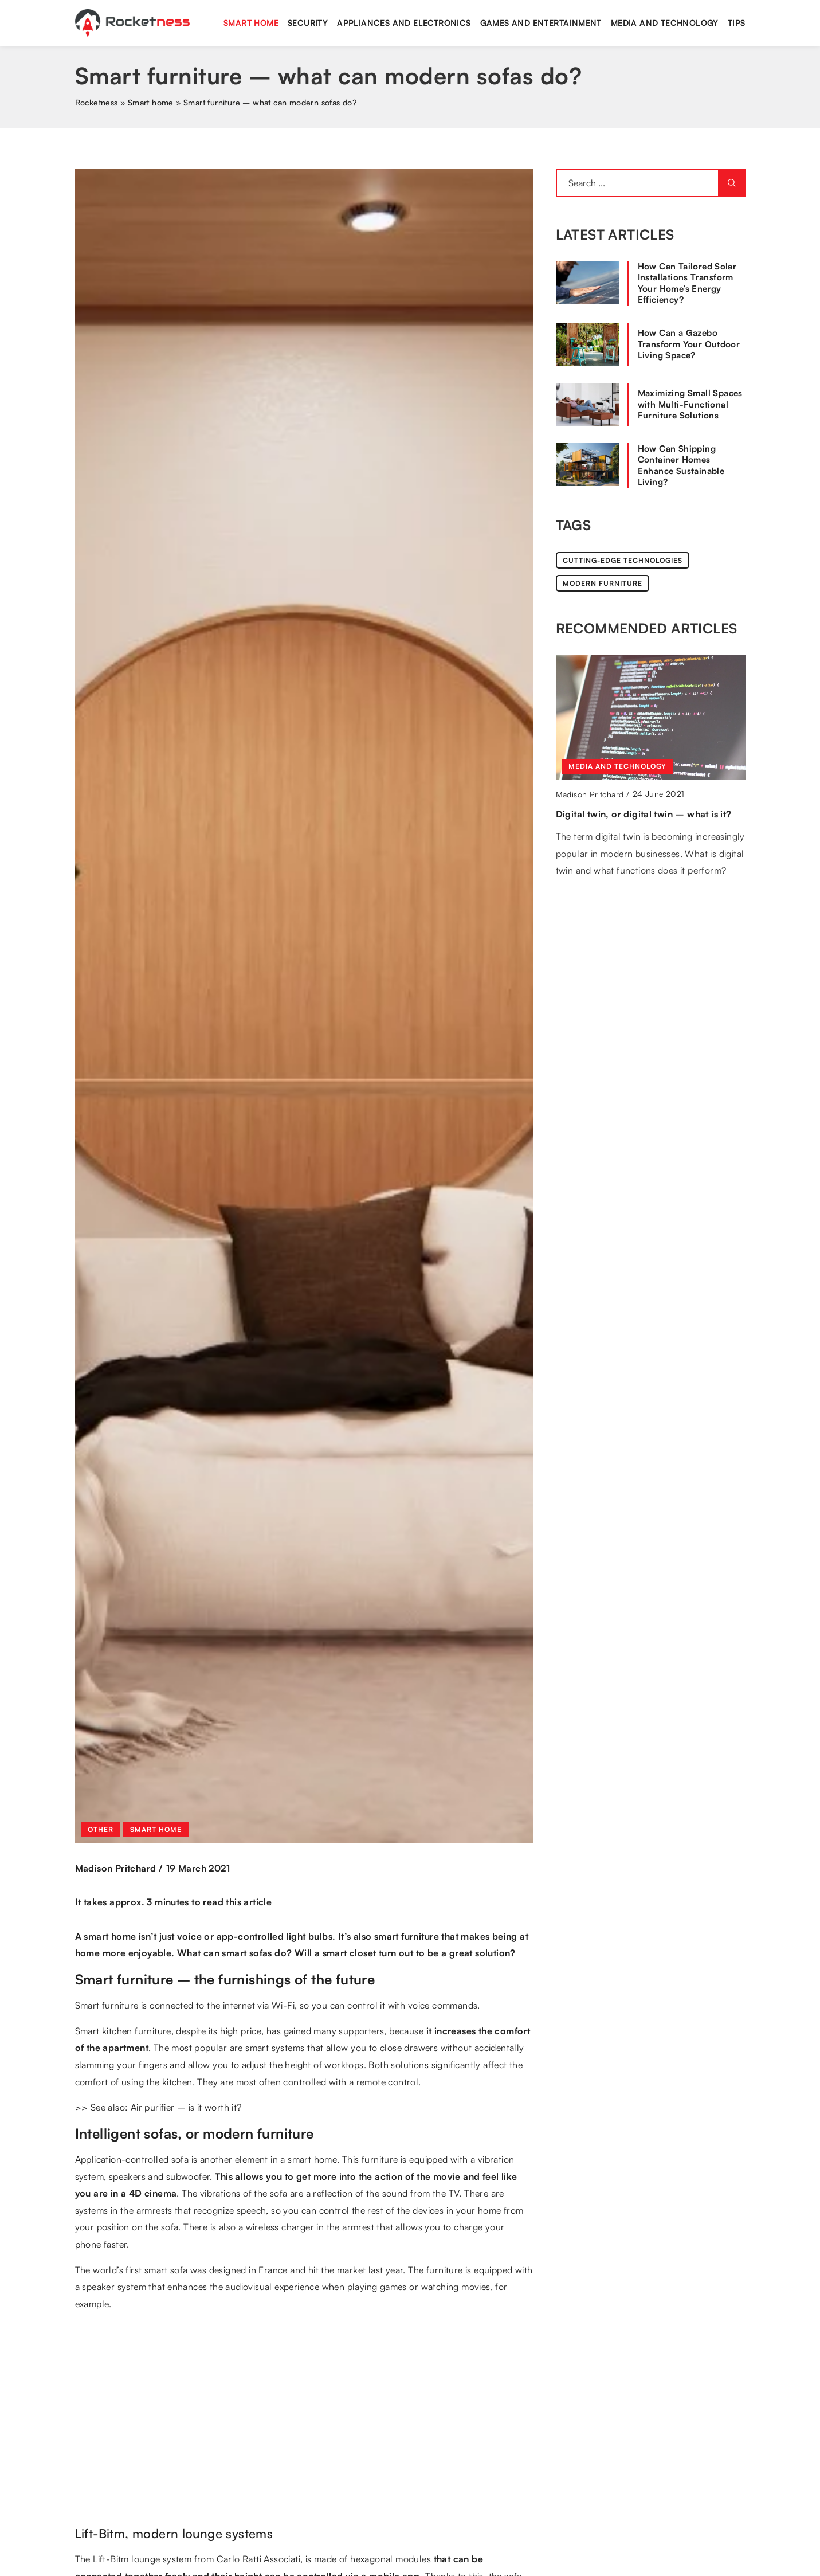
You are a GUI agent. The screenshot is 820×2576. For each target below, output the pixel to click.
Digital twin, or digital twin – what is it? (644, 814)
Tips (737, 23)
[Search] (732, 183)
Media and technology (665, 23)
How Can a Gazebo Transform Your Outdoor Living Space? (689, 344)
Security (308, 23)
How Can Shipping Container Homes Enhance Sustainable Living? (681, 465)
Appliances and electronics (403, 23)
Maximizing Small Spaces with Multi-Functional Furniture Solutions (690, 404)
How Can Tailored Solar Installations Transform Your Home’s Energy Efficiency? (687, 283)
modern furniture (602, 583)
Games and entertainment (541, 23)
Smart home (250, 23)
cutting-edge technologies (622, 560)
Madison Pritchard (115, 1868)
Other (100, 1829)
